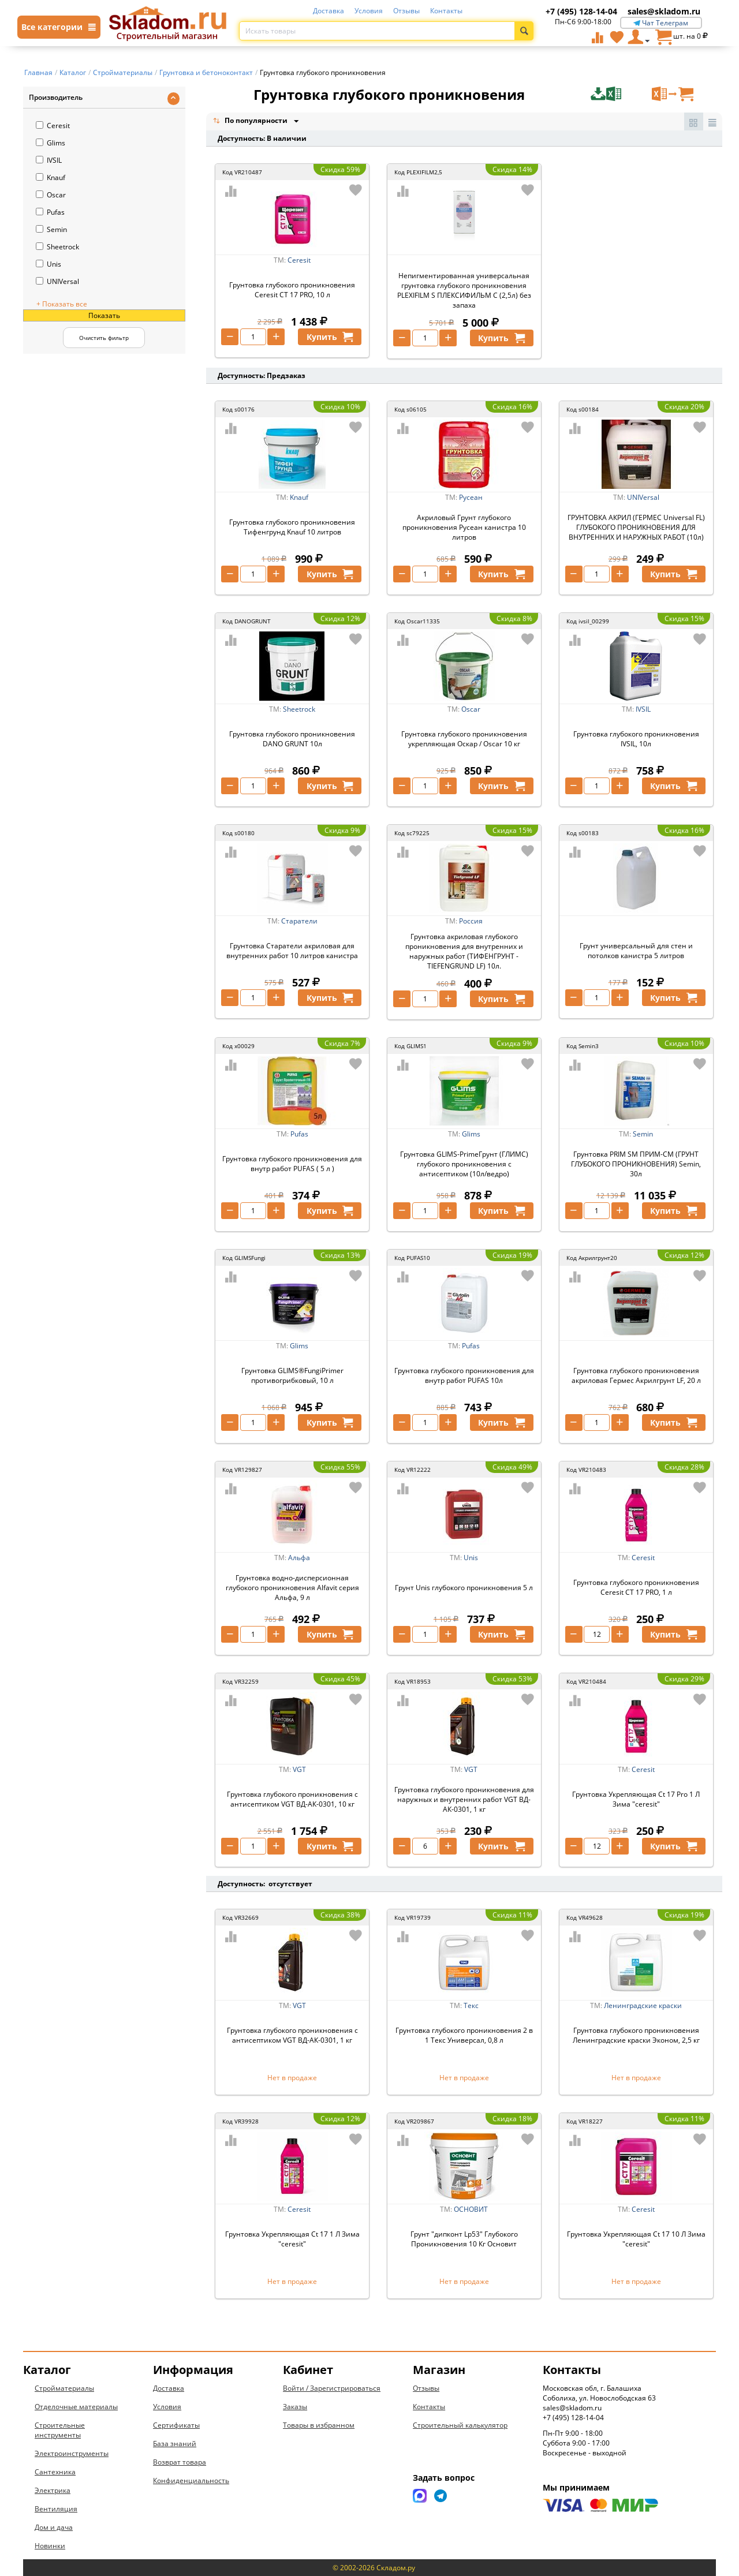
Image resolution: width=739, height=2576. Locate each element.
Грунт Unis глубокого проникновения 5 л (464, 1587)
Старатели (299, 921)
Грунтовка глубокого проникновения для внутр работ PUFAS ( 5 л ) (292, 1163)
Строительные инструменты (60, 2430)
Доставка (328, 11)
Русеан (471, 497)
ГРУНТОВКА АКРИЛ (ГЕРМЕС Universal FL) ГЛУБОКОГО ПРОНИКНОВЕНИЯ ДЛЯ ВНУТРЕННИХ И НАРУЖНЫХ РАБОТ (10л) (636, 527)
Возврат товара (179, 2462)
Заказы (295, 2407)
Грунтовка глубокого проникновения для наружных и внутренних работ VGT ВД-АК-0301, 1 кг (464, 1799)
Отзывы (406, 11)
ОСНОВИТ (471, 2209)
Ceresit (53, 125)
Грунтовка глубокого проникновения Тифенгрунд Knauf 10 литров (292, 527)
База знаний (174, 2443)
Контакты (446, 11)
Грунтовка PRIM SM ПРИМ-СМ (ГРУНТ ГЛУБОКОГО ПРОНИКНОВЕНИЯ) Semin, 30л (636, 1164)
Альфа (299, 1557)
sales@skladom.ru (664, 11)
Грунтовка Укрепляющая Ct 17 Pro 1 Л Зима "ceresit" (636, 1799)
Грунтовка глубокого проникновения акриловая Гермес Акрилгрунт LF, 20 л (636, 1375)
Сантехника (55, 2472)
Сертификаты (176, 2425)
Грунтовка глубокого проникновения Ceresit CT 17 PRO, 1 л (636, 1587)
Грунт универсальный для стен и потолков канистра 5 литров (636, 950)
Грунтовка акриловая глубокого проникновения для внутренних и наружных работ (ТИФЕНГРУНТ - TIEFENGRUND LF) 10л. (464, 951)
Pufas (50, 212)
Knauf (50, 177)
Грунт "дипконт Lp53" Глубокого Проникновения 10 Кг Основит (464, 2239)
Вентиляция (56, 2509)
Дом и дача (54, 2527)
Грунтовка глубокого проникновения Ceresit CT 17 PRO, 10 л (292, 290)
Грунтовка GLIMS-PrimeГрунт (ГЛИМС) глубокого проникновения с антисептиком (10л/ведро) (464, 1164)
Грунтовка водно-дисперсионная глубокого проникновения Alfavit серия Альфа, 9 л (292, 1587)
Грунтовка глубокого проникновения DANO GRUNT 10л (292, 739)
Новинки (50, 2546)
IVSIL (49, 160)
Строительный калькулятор (460, 2425)
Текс (471, 2005)
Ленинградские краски (643, 2005)
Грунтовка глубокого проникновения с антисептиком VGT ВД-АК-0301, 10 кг (292, 1799)
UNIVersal (57, 281)
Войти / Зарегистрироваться (331, 2388)
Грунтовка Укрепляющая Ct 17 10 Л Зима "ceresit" (636, 2239)
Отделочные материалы (76, 2407)
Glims (50, 143)
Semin (51, 229)
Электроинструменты (72, 2453)
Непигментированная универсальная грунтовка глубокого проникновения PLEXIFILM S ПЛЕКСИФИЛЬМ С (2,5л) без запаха (464, 290)
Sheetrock (57, 247)
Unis (48, 264)
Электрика (52, 2490)
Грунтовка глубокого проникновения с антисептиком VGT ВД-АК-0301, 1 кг (292, 2035)
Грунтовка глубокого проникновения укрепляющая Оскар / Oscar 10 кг (464, 739)
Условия (368, 11)
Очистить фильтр (104, 338)
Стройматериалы (64, 2388)
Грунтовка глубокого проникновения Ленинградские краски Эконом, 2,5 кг (636, 2035)
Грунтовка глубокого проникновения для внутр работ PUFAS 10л (464, 1375)
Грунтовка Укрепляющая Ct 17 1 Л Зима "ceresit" (292, 2239)
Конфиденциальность (191, 2480)
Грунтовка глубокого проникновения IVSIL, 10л (636, 739)
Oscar (51, 195)
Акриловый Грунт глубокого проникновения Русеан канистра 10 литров (464, 527)
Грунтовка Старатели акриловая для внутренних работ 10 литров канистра (292, 950)
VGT (299, 1769)
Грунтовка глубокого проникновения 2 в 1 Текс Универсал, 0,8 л (464, 2035)
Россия (471, 921)
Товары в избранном (318, 2425)
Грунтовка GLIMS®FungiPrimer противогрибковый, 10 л (292, 1375)
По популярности (251, 121)
